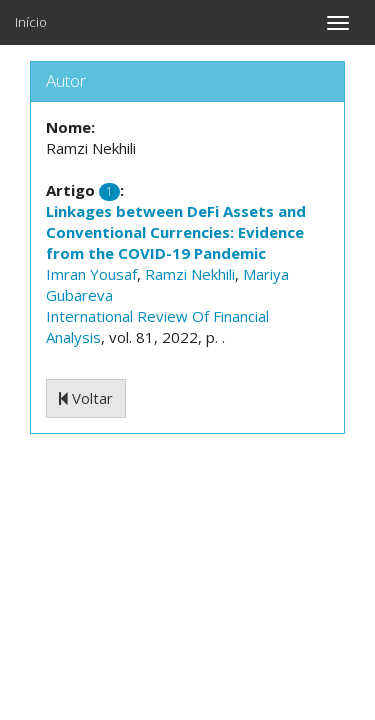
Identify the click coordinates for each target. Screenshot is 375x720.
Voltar (86, 398)
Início (31, 22)
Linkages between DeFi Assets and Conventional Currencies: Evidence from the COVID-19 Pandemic (176, 232)
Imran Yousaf (91, 274)
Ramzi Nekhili (190, 274)
